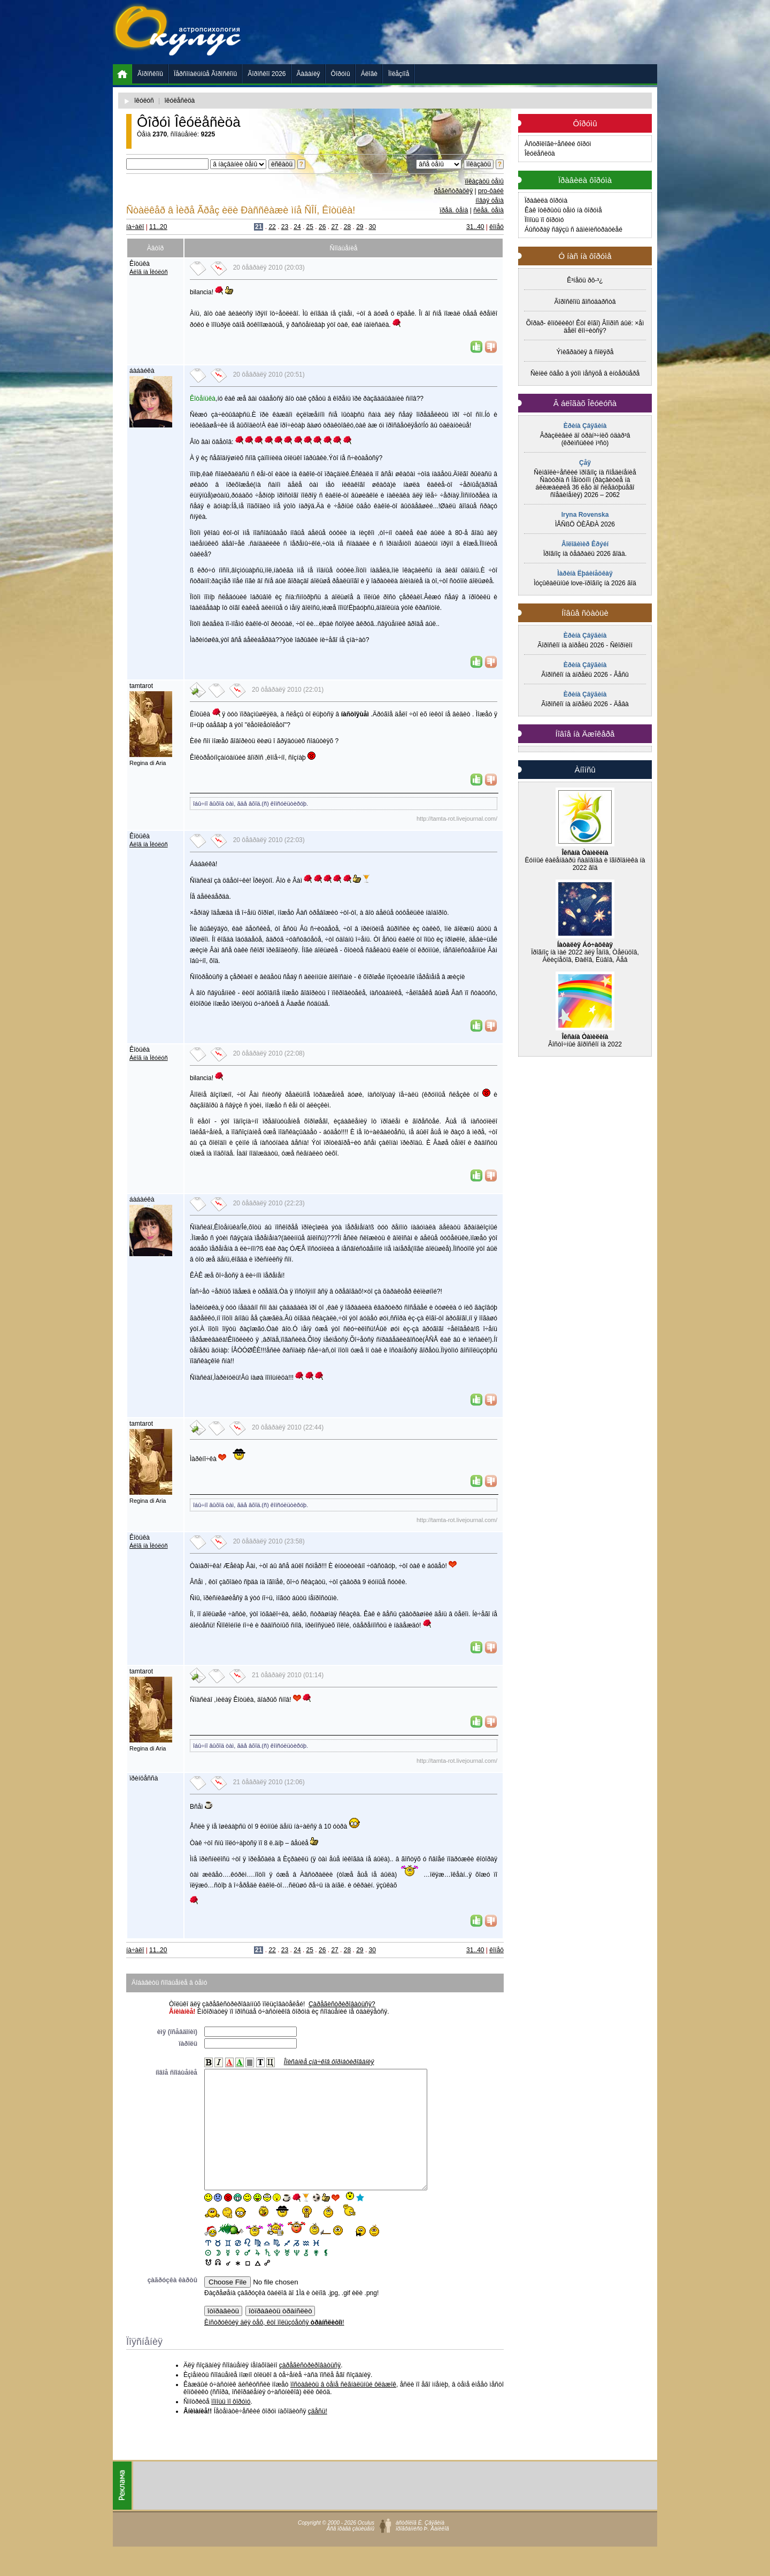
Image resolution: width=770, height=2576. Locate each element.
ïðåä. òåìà (454, 210)
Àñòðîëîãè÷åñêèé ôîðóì (558, 144)
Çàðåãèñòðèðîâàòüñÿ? (342, 2004)
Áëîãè (369, 74)
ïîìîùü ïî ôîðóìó (230, 2425)
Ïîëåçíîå (398, 74)
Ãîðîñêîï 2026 (267, 74)
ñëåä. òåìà (488, 210)
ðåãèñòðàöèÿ (453, 191)
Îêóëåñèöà (540, 153)
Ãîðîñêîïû (150, 74)
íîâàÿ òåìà (489, 200)
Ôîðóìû (340, 74)
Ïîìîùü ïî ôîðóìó (544, 220)
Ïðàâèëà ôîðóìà (546, 200)
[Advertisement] (462, 32)
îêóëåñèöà (180, 100)
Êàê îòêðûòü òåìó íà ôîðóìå (563, 210)
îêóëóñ (144, 100)
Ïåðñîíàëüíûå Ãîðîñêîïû (205, 74)
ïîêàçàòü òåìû (484, 181)
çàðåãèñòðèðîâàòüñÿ (310, 2389)
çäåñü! (317, 2435)
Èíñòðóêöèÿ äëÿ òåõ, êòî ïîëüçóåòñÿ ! (274, 2346)
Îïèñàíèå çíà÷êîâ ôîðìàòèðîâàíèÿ (329, 2062)
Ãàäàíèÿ (308, 74)
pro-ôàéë (491, 191)
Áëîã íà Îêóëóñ (148, 272)
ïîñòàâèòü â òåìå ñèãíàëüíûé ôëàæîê (343, 2408)
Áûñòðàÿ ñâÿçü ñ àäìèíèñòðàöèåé (573, 229)
